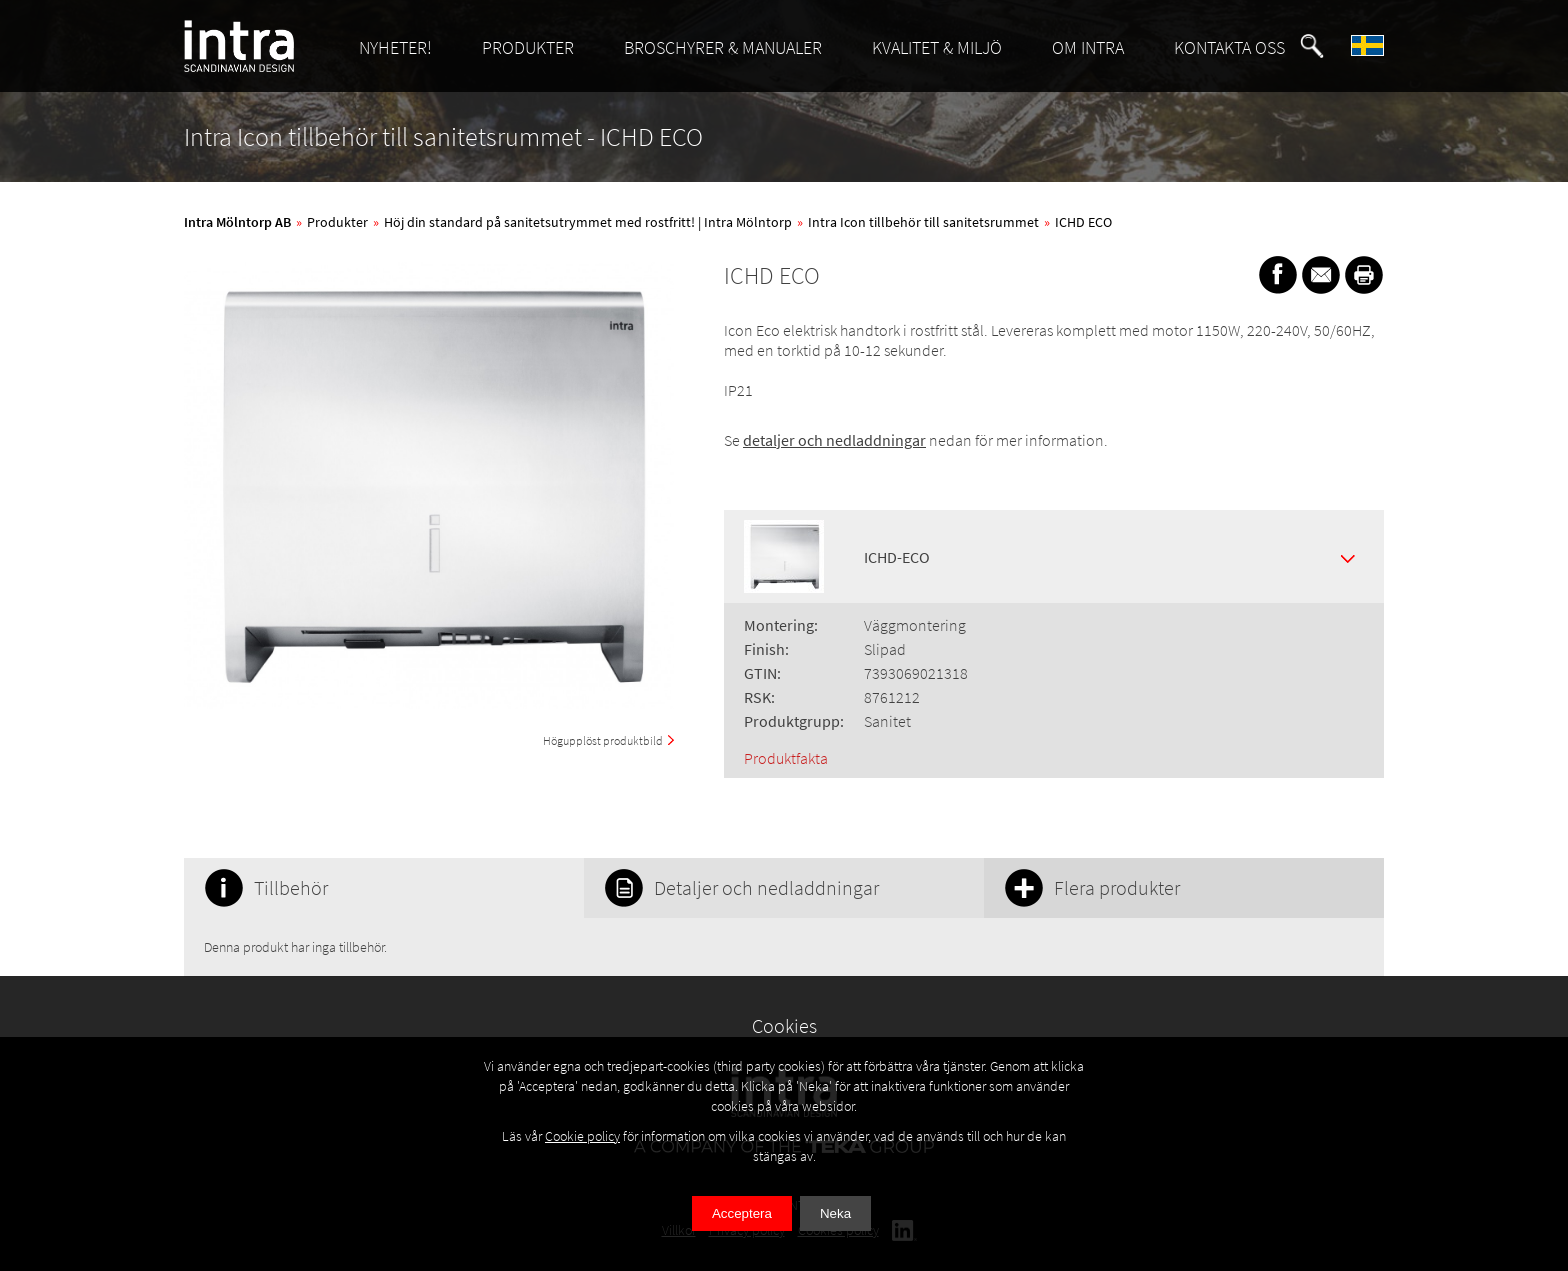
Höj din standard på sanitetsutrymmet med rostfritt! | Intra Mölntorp (588, 222)
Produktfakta (786, 758)
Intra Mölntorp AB (237, 222)
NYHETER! (395, 47)
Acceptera (742, 1213)
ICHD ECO (1083, 222)
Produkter (337, 222)
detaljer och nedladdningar (834, 440)
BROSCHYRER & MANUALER (723, 47)
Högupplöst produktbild (603, 740)
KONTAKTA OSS (1229, 47)
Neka (835, 1213)
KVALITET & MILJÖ (937, 47)
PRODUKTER (528, 47)
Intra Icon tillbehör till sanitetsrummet (923, 222)
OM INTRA (1088, 47)
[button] (1312, 46)
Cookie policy (582, 1136)
